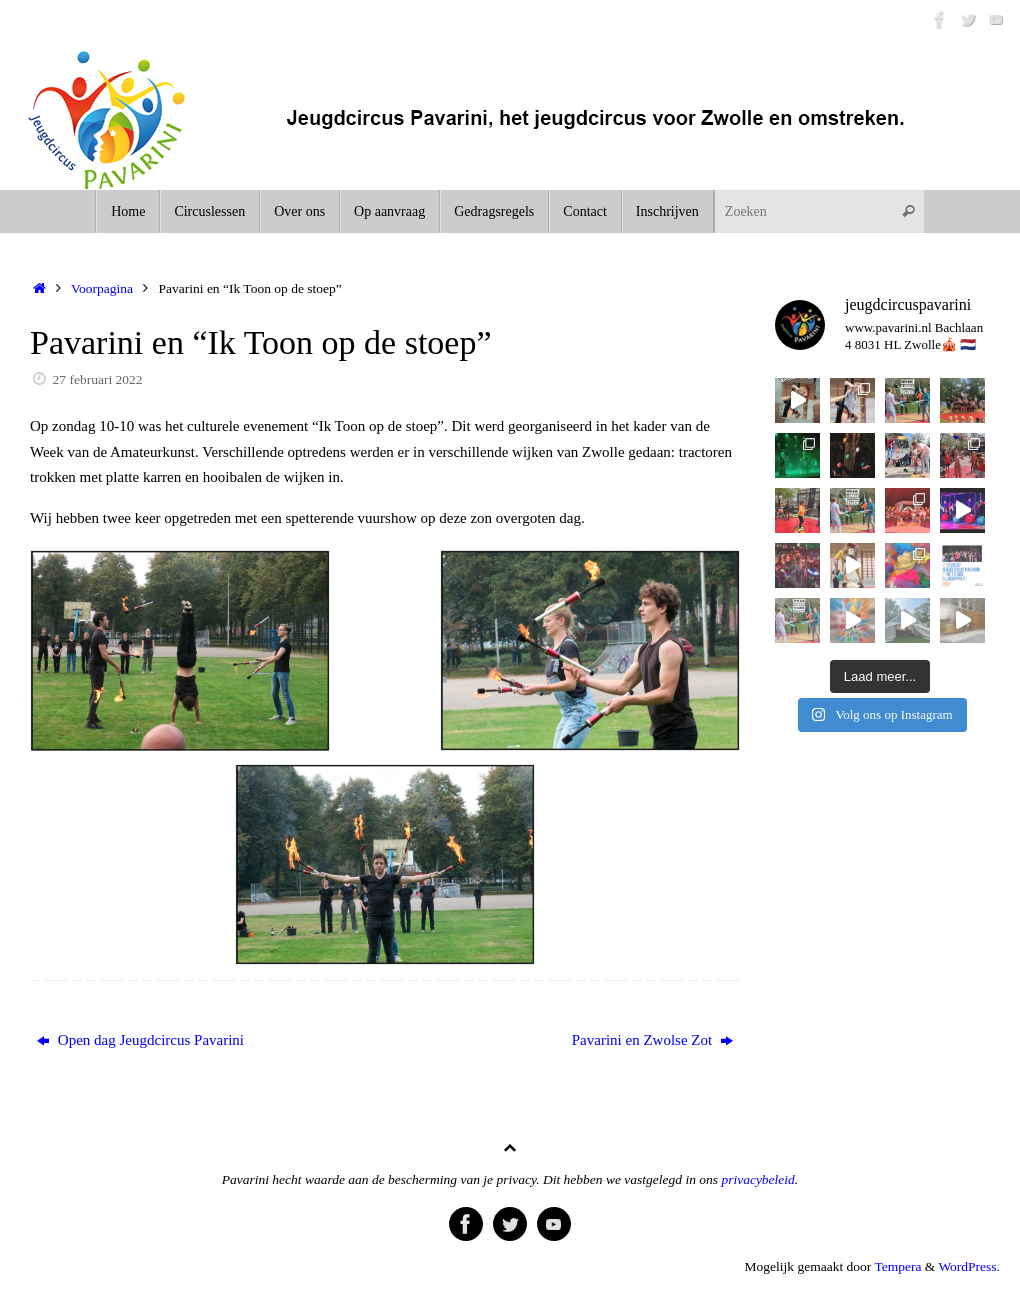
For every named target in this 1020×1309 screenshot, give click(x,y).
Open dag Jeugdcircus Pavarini (140, 1040)
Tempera (897, 1266)
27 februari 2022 (98, 379)
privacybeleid (757, 1179)
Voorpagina (102, 288)
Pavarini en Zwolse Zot (652, 1040)
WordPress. (969, 1266)
